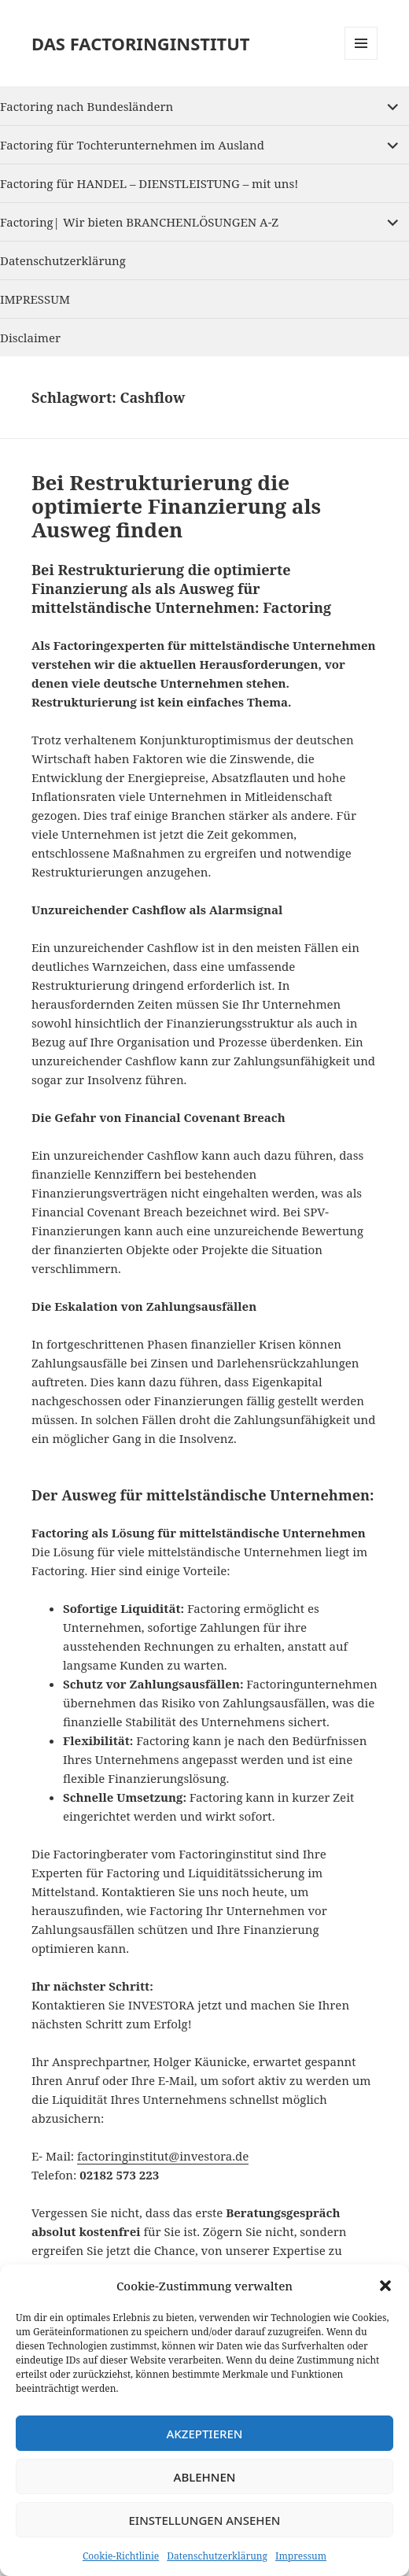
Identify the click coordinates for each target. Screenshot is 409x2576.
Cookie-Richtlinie (121, 2556)
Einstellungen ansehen (204, 2520)
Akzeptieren (205, 2433)
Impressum (300, 2556)
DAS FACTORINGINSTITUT (140, 43)
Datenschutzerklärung (217, 2556)
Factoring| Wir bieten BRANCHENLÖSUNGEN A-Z (139, 222)
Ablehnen (205, 2477)
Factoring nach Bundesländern (86, 106)
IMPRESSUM (35, 299)
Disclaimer (30, 337)
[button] (385, 2286)
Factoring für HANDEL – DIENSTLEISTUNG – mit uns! (149, 183)
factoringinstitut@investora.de (163, 2156)
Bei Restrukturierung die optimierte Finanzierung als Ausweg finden (176, 506)
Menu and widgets (361, 59)
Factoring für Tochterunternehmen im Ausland (132, 145)
